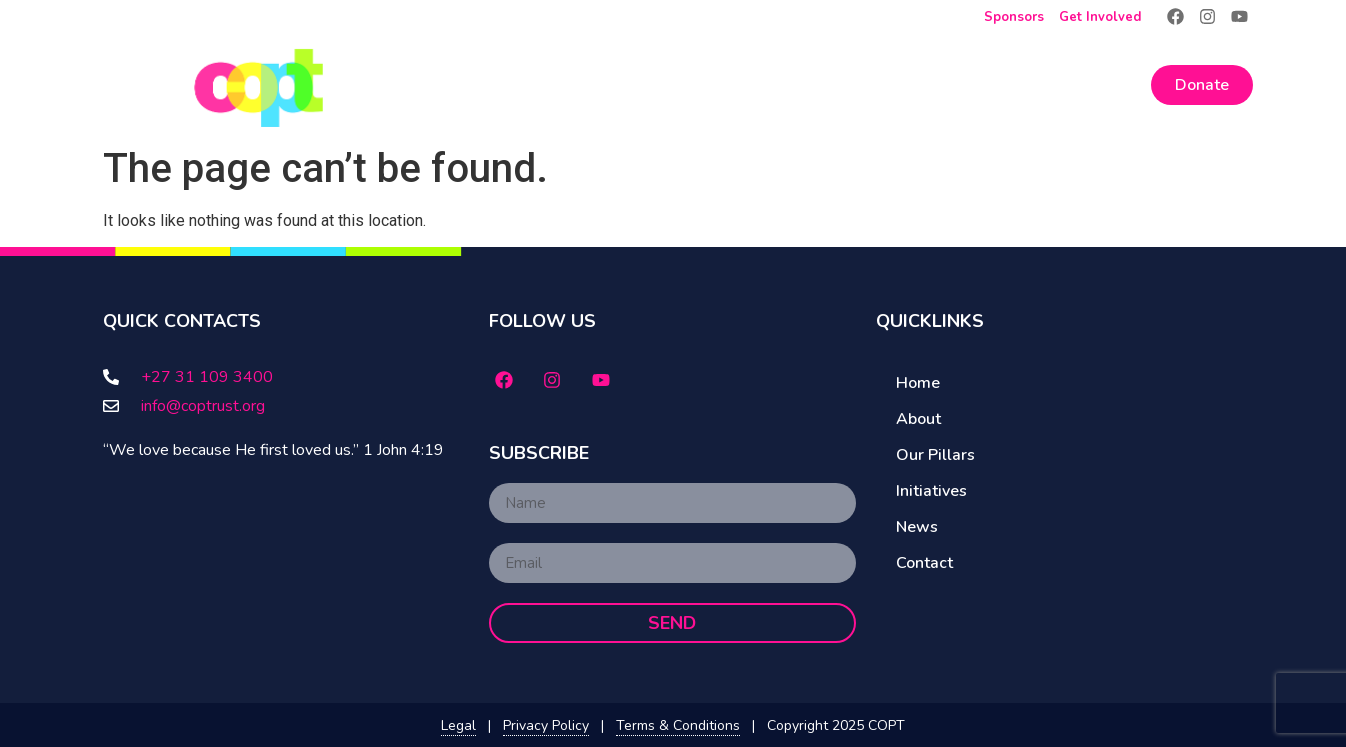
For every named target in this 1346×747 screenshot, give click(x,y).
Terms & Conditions (678, 725)
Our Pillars (791, 84)
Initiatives (916, 85)
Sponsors (1014, 17)
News (1013, 85)
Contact (1102, 85)
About (668, 84)
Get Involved (1100, 17)
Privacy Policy (546, 725)
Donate (1202, 85)
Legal (458, 725)
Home (573, 85)
